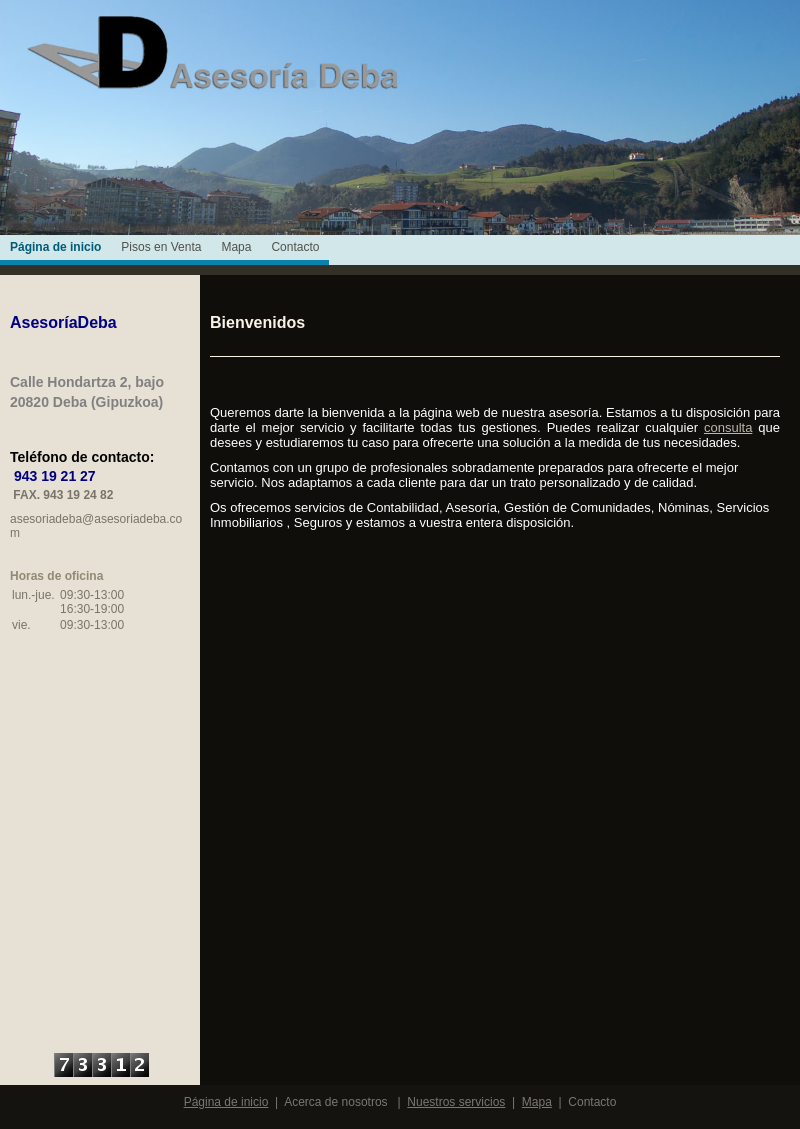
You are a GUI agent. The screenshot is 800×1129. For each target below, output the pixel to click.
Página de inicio (55, 247)
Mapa (236, 247)
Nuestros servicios (456, 1102)
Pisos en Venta (161, 247)
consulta (728, 427)
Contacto (295, 247)
